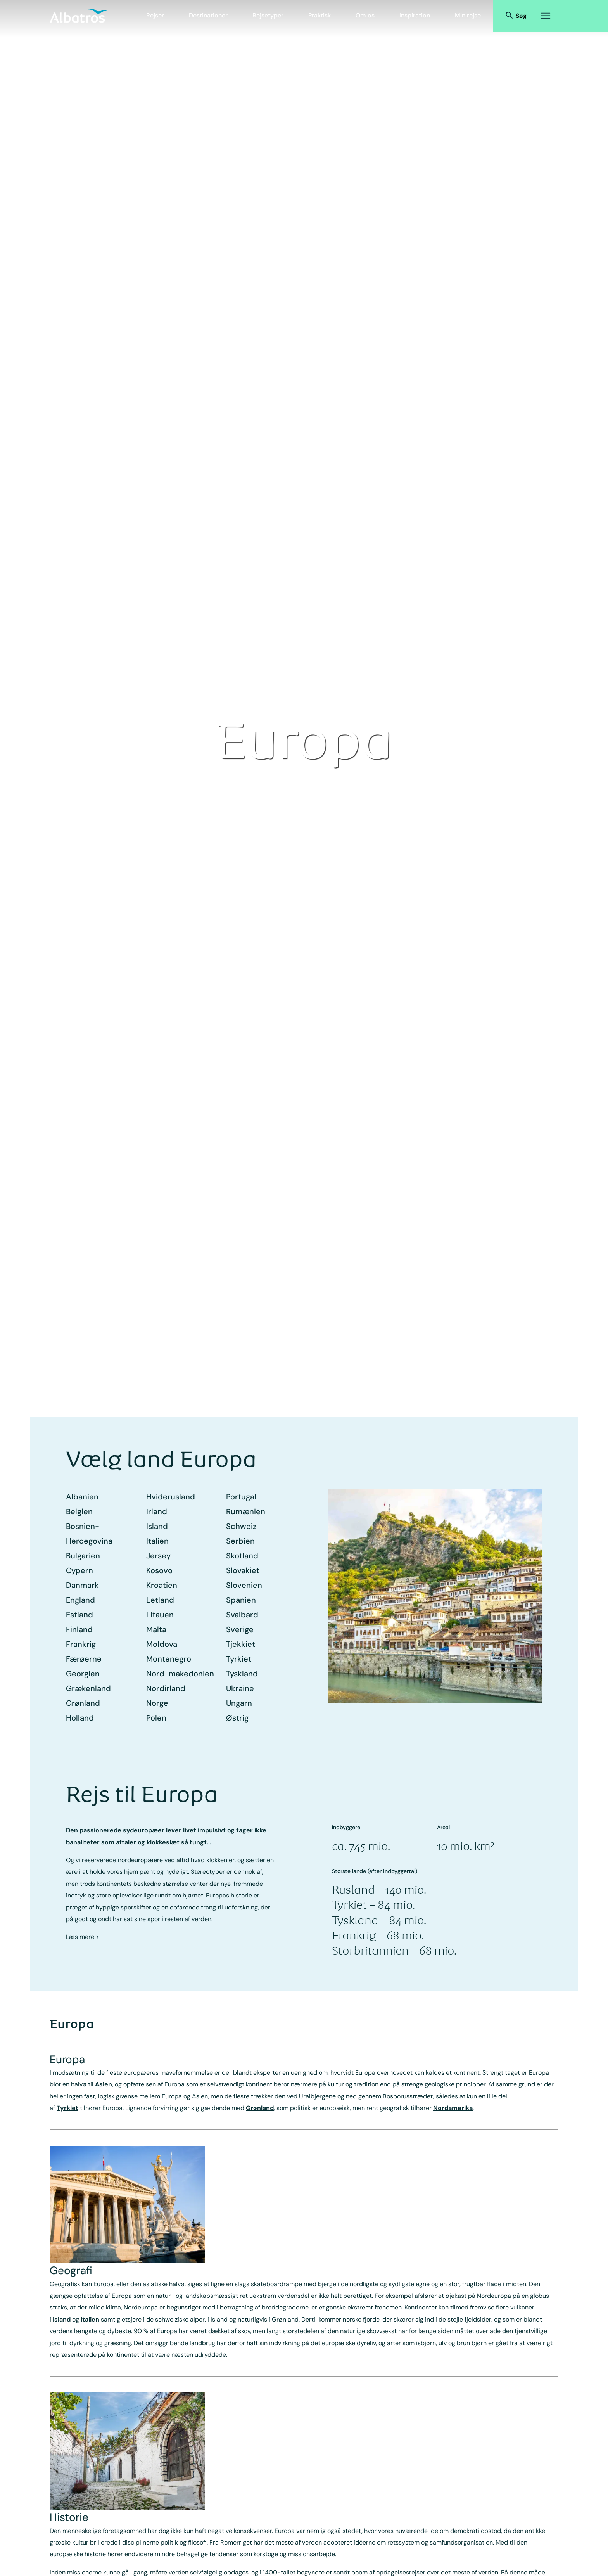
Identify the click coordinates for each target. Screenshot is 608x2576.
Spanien (241, 1600)
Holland (80, 1718)
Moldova (161, 1644)
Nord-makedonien (180, 1674)
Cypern (79, 1570)
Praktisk (319, 15)
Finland (79, 1629)
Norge (157, 1703)
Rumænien (245, 1511)
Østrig (237, 1718)
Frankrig (81, 1644)
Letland (160, 1600)
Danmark (82, 1585)
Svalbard (242, 1615)
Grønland (83, 1703)
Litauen (160, 1615)
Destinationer (208, 15)
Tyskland (242, 1674)
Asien (103, 2084)
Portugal (241, 1497)
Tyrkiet (238, 1659)
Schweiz (241, 1526)
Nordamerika (453, 2108)
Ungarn (239, 1703)
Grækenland (88, 1688)
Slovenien (244, 1585)
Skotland (242, 1556)
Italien (157, 1541)
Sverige (240, 1629)
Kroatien (161, 1585)
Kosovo (159, 1570)
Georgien (83, 1674)
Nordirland (165, 1688)
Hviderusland (170, 1497)
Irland (156, 1511)
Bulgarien (83, 1556)
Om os (365, 15)
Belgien (79, 1511)
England (80, 1600)
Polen (156, 1718)
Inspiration (414, 15)
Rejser (155, 15)
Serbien (240, 1541)
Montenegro (168, 1659)
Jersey (158, 1556)
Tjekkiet (240, 1644)
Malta (156, 1629)
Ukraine (240, 1688)
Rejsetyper (267, 15)
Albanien (82, 1497)
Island (157, 1526)
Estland (79, 1615)
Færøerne (84, 1659)
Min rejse (468, 15)
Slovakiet (242, 1570)
